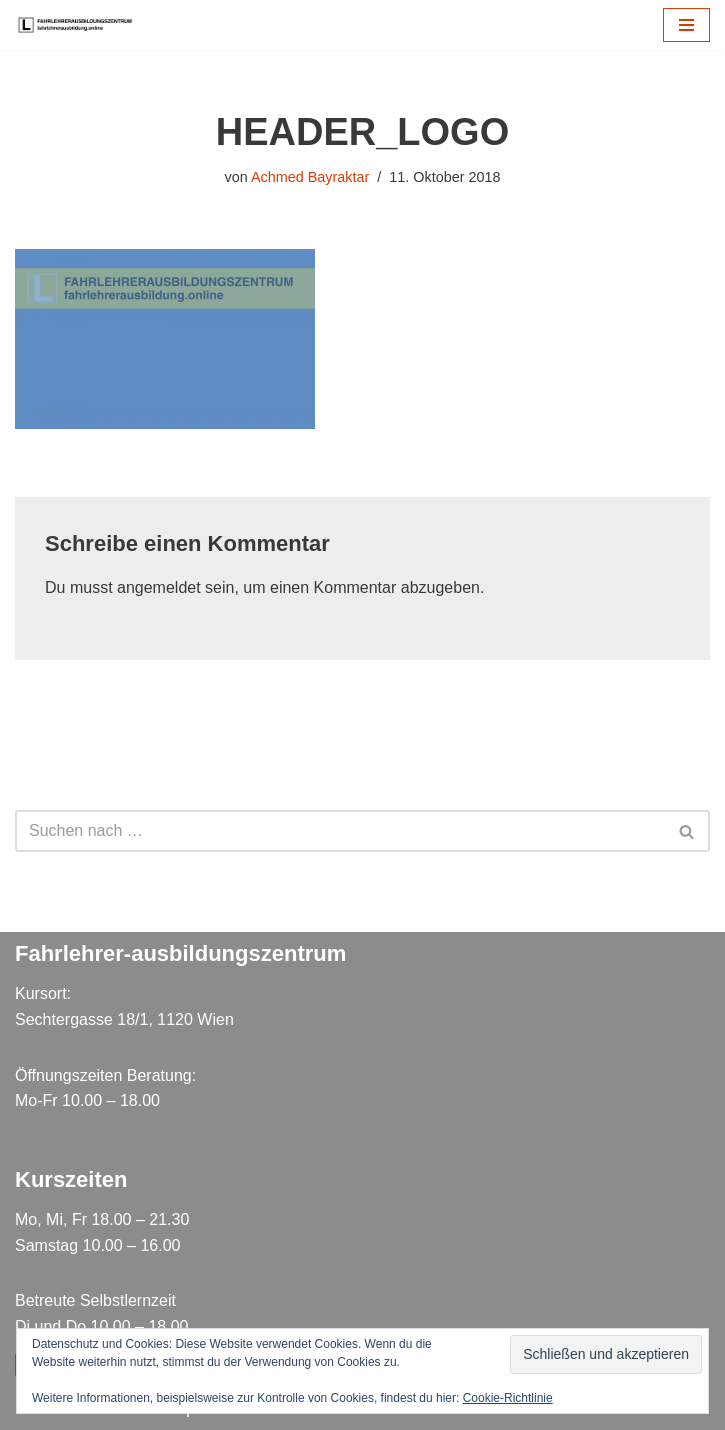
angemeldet (159, 587)
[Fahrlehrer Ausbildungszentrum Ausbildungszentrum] (80, 25)
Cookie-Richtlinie (508, 1398)
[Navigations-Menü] (686, 25)
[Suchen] (340, 831)
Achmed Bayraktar (310, 177)
